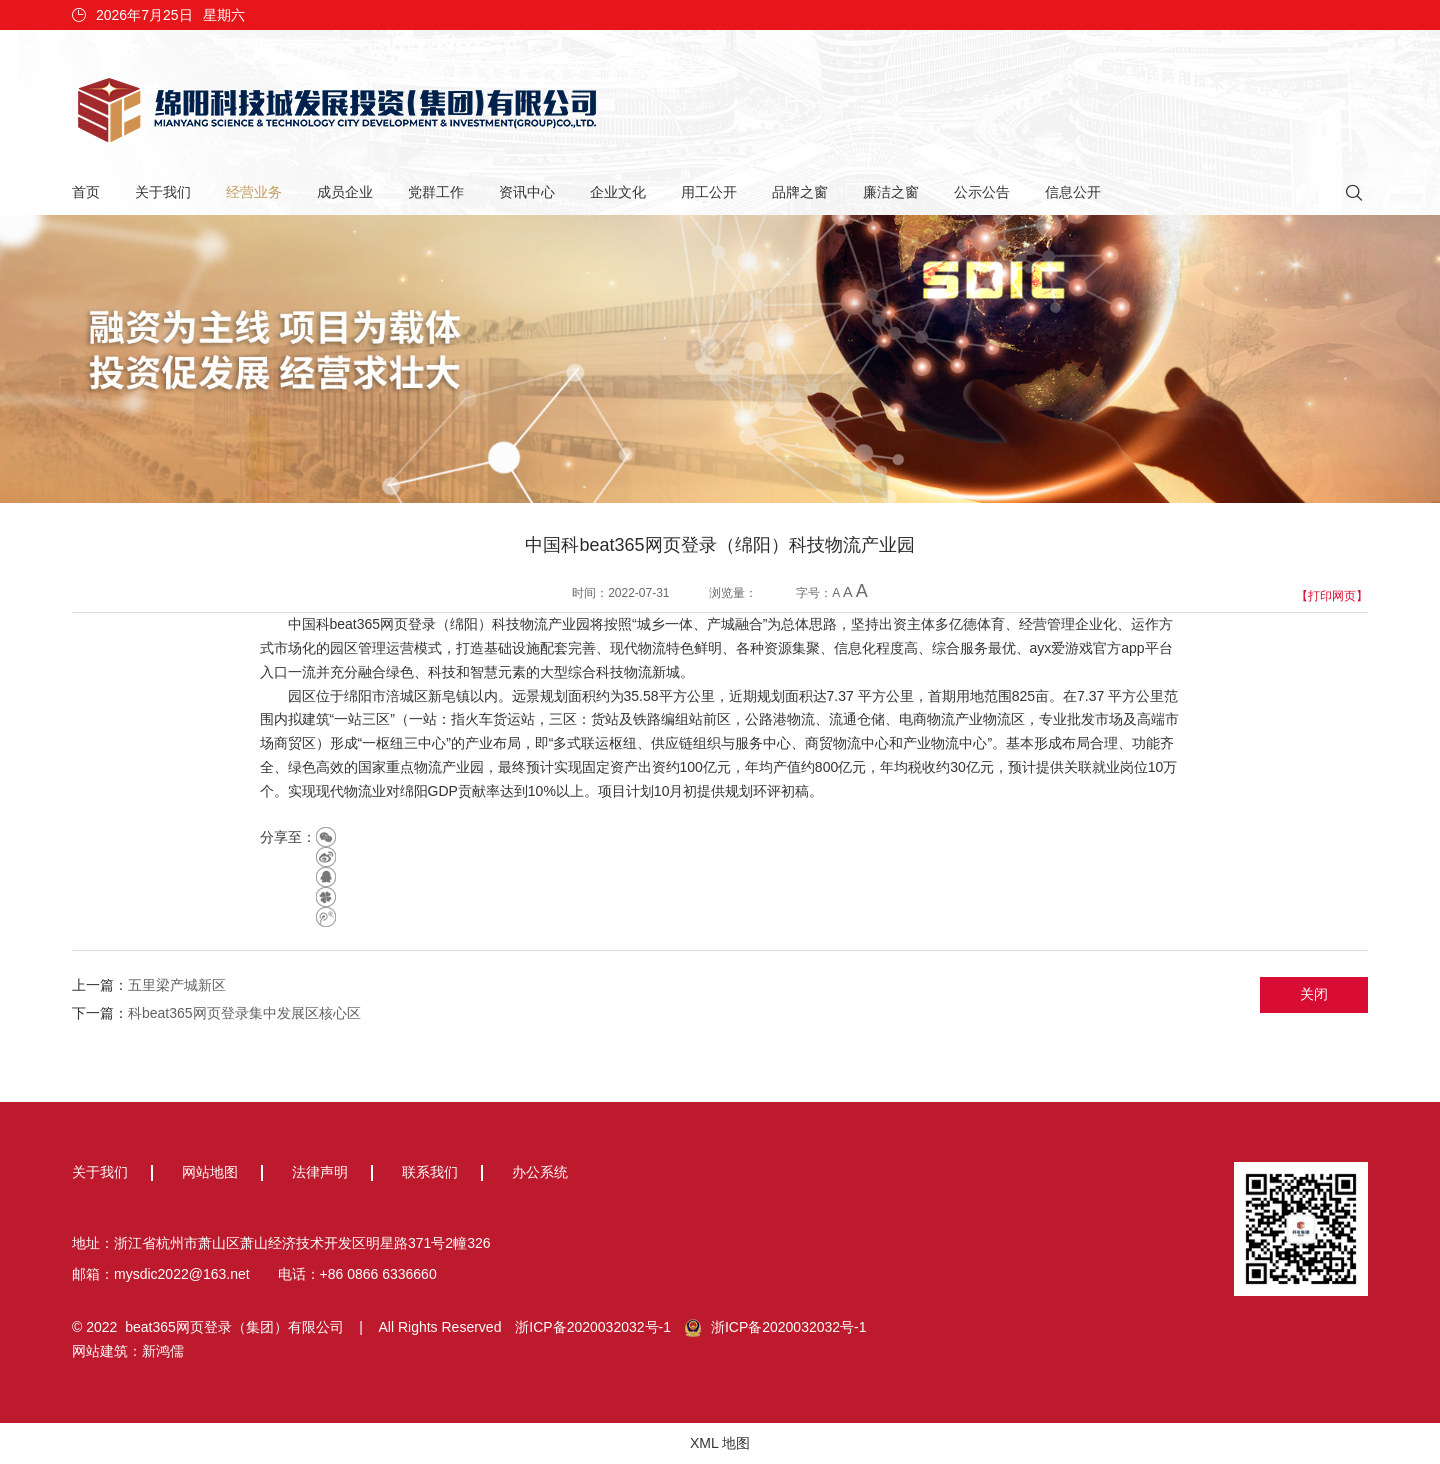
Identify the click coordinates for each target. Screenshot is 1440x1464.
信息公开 (1073, 192)
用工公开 (709, 192)
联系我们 (430, 1172)
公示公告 (982, 192)
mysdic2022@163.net (182, 1274)
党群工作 (436, 192)
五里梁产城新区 (177, 985)
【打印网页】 (1332, 596)
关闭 (1314, 994)
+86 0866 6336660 (378, 1274)
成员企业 (345, 192)
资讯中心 (527, 192)
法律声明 (320, 1172)
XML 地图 (720, 1443)
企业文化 (618, 192)
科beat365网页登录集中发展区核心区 (244, 1013)
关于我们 (163, 192)
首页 (86, 192)
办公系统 (540, 1172)
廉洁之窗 (891, 192)
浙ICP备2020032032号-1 (593, 1327)
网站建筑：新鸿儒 (128, 1351)
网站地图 (210, 1172)
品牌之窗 (800, 192)
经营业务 (254, 192)
